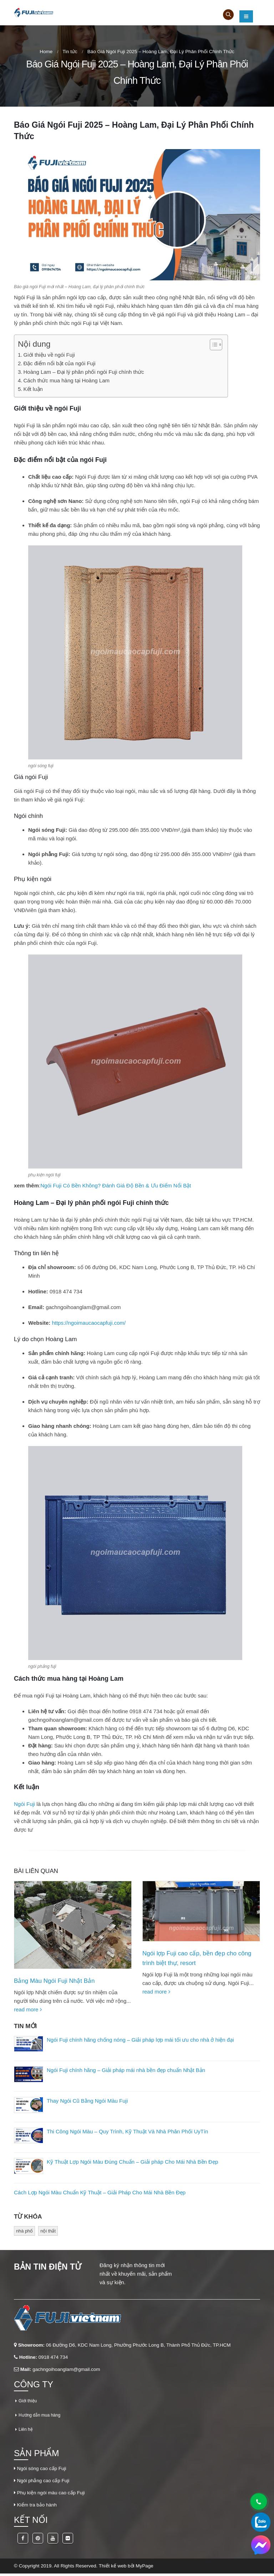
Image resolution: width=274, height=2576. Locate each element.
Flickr (67, 2540)
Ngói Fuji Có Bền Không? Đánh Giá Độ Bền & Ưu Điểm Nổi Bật (115, 1185)
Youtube (52, 2540)
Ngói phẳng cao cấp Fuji (43, 2483)
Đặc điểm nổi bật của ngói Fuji (60, 363)
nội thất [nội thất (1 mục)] (48, 2233)
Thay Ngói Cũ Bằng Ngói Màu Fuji (87, 2103)
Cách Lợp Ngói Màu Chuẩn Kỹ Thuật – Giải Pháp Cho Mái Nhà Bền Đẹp (100, 2195)
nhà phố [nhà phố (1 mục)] (24, 2233)
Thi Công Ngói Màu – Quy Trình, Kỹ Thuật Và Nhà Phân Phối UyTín (127, 2134)
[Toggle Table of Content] (212, 344)
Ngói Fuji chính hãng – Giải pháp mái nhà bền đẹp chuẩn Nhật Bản (126, 2073)
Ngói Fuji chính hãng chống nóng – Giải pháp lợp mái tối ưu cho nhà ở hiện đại (140, 2042)
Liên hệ (27, 2431)
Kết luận (33, 389)
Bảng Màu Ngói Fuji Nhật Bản (54, 1980)
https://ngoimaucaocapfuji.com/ (89, 1323)
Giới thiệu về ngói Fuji (49, 355)
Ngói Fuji (24, 1804)
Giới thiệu (29, 2403)
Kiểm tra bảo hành (37, 2507)
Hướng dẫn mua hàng (42, 2417)
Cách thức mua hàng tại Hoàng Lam (67, 380)
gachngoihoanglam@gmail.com (83, 1307)
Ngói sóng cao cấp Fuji (41, 2471)
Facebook (22, 2540)
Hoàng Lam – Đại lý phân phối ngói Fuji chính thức (84, 372)
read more (28, 2009)
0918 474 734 (53, 2359)
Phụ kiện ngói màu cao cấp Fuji (51, 2495)
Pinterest (37, 2540)
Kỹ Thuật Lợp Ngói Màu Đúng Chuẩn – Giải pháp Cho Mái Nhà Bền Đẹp (132, 2165)
